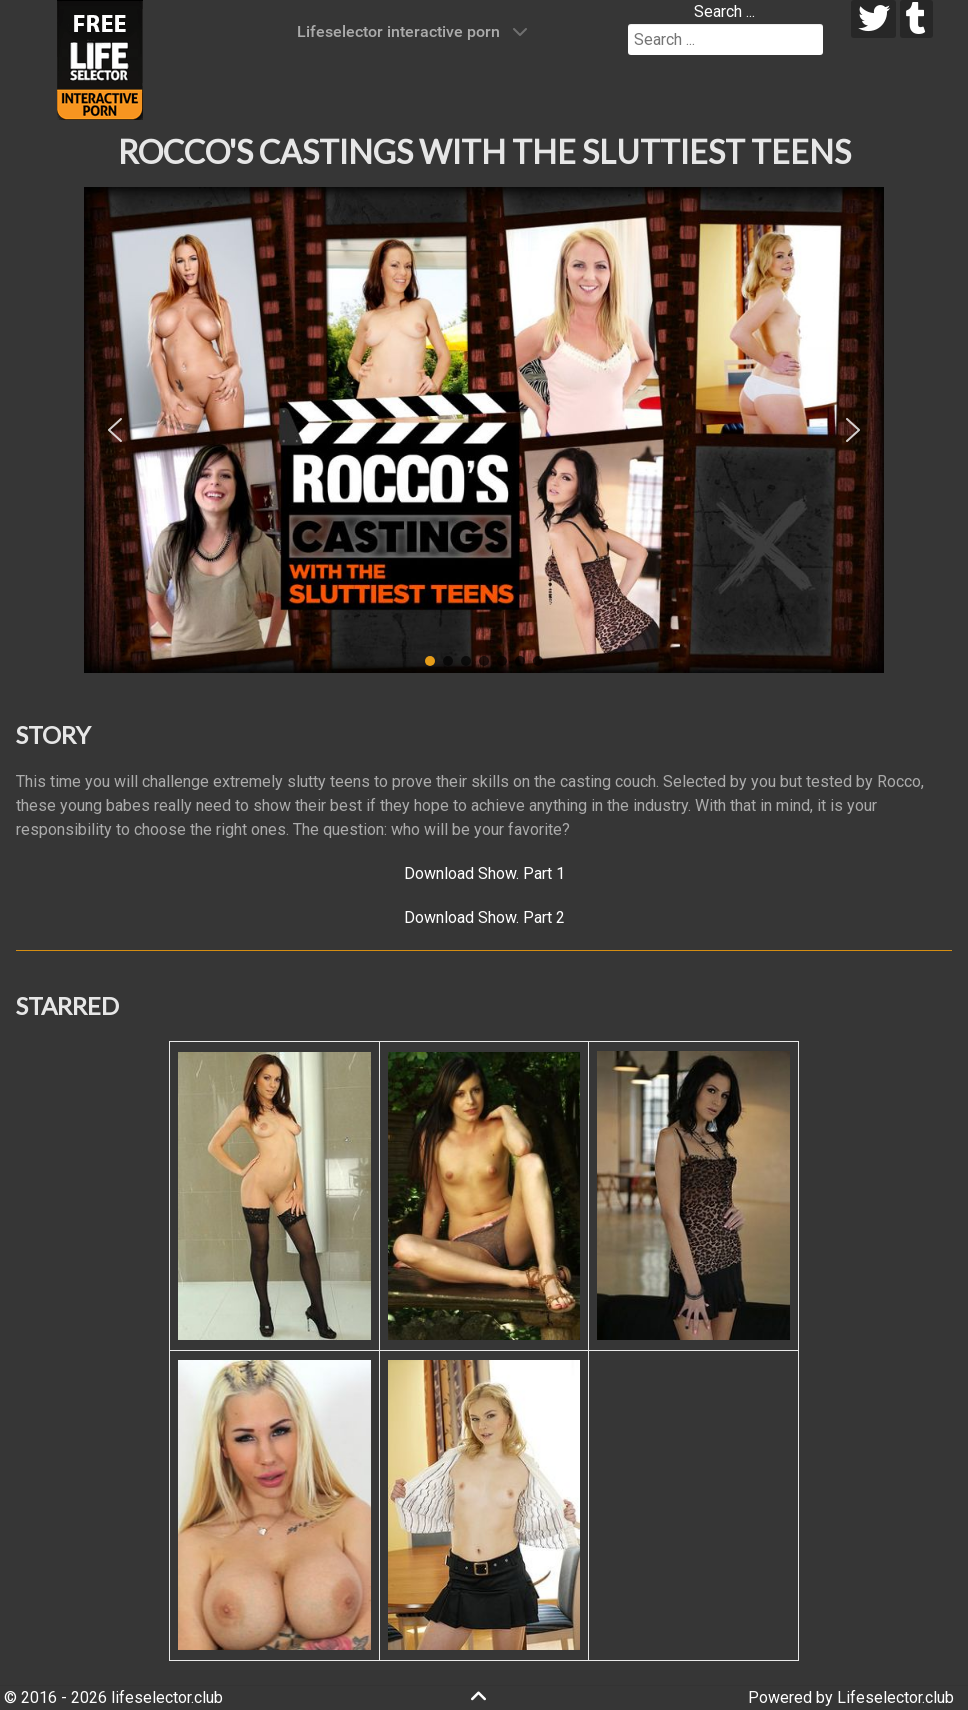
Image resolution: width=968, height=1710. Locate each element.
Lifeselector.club (895, 1697)
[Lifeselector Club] (100, 58)
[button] (115, 430)
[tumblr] (916, 19)
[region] (484, 430)
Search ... (724, 11)
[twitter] (873, 19)
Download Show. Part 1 (484, 873)
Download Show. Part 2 (484, 917)
